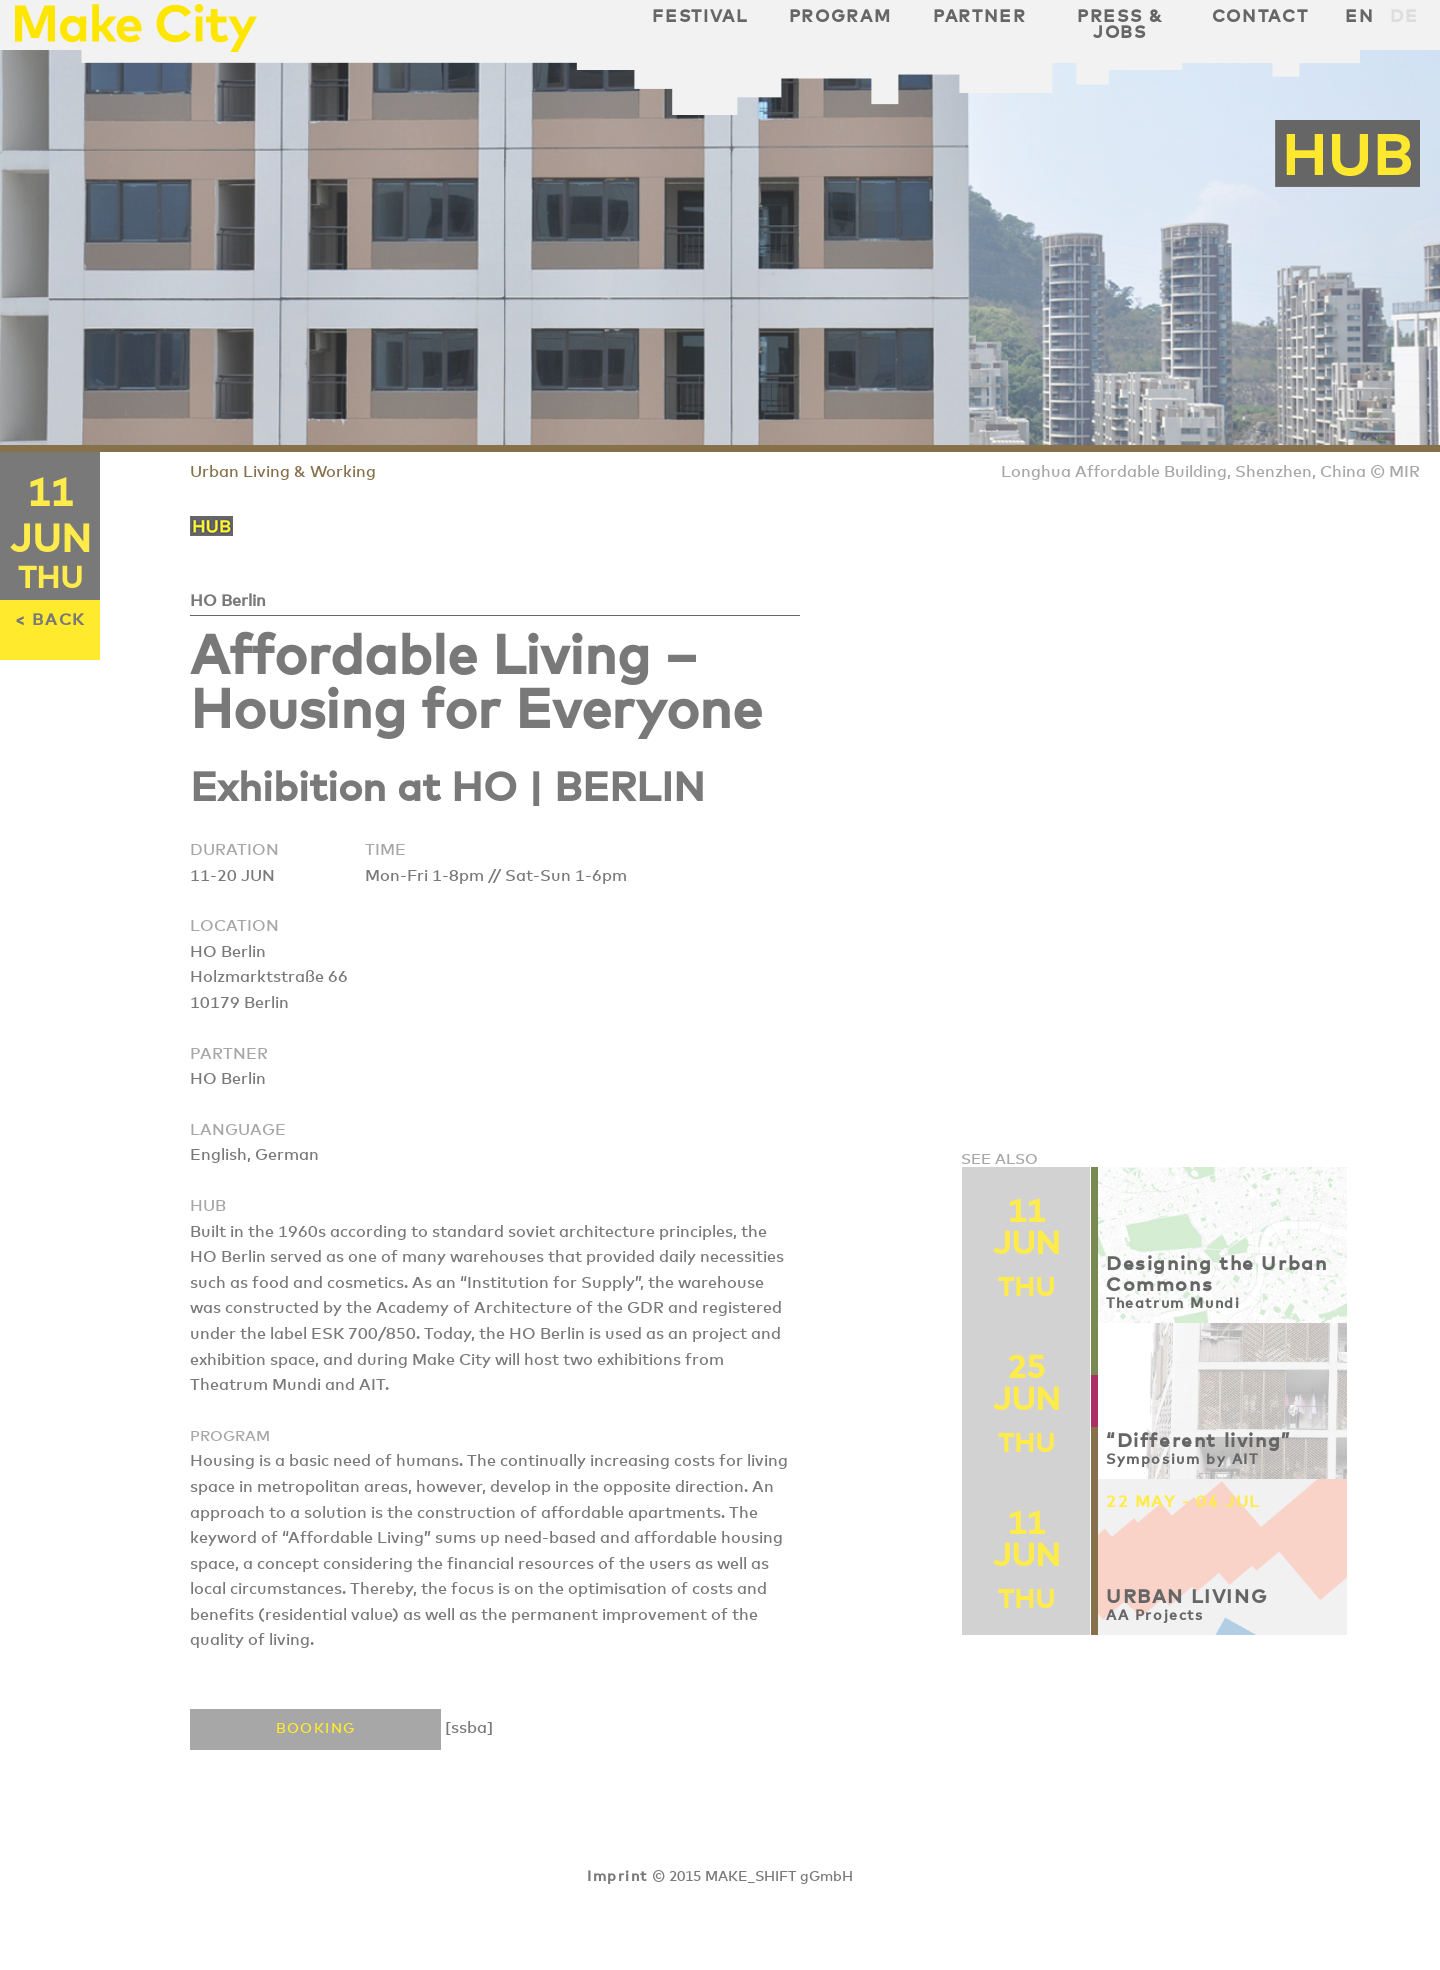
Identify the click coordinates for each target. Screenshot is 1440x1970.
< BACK (50, 620)
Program (840, 17)
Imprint (617, 1877)
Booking (316, 1729)
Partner (980, 17)
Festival (699, 17)
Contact (1260, 17)
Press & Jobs (1120, 25)
